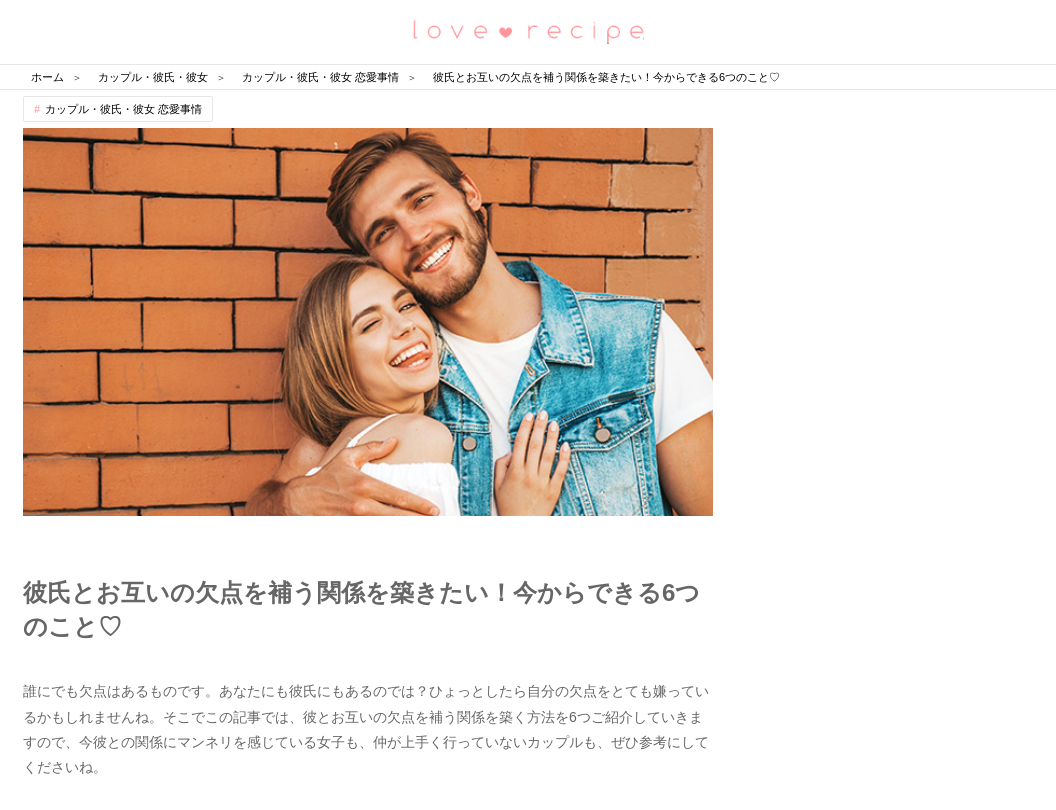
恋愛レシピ (528, 30)
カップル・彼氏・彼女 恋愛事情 (123, 109)
